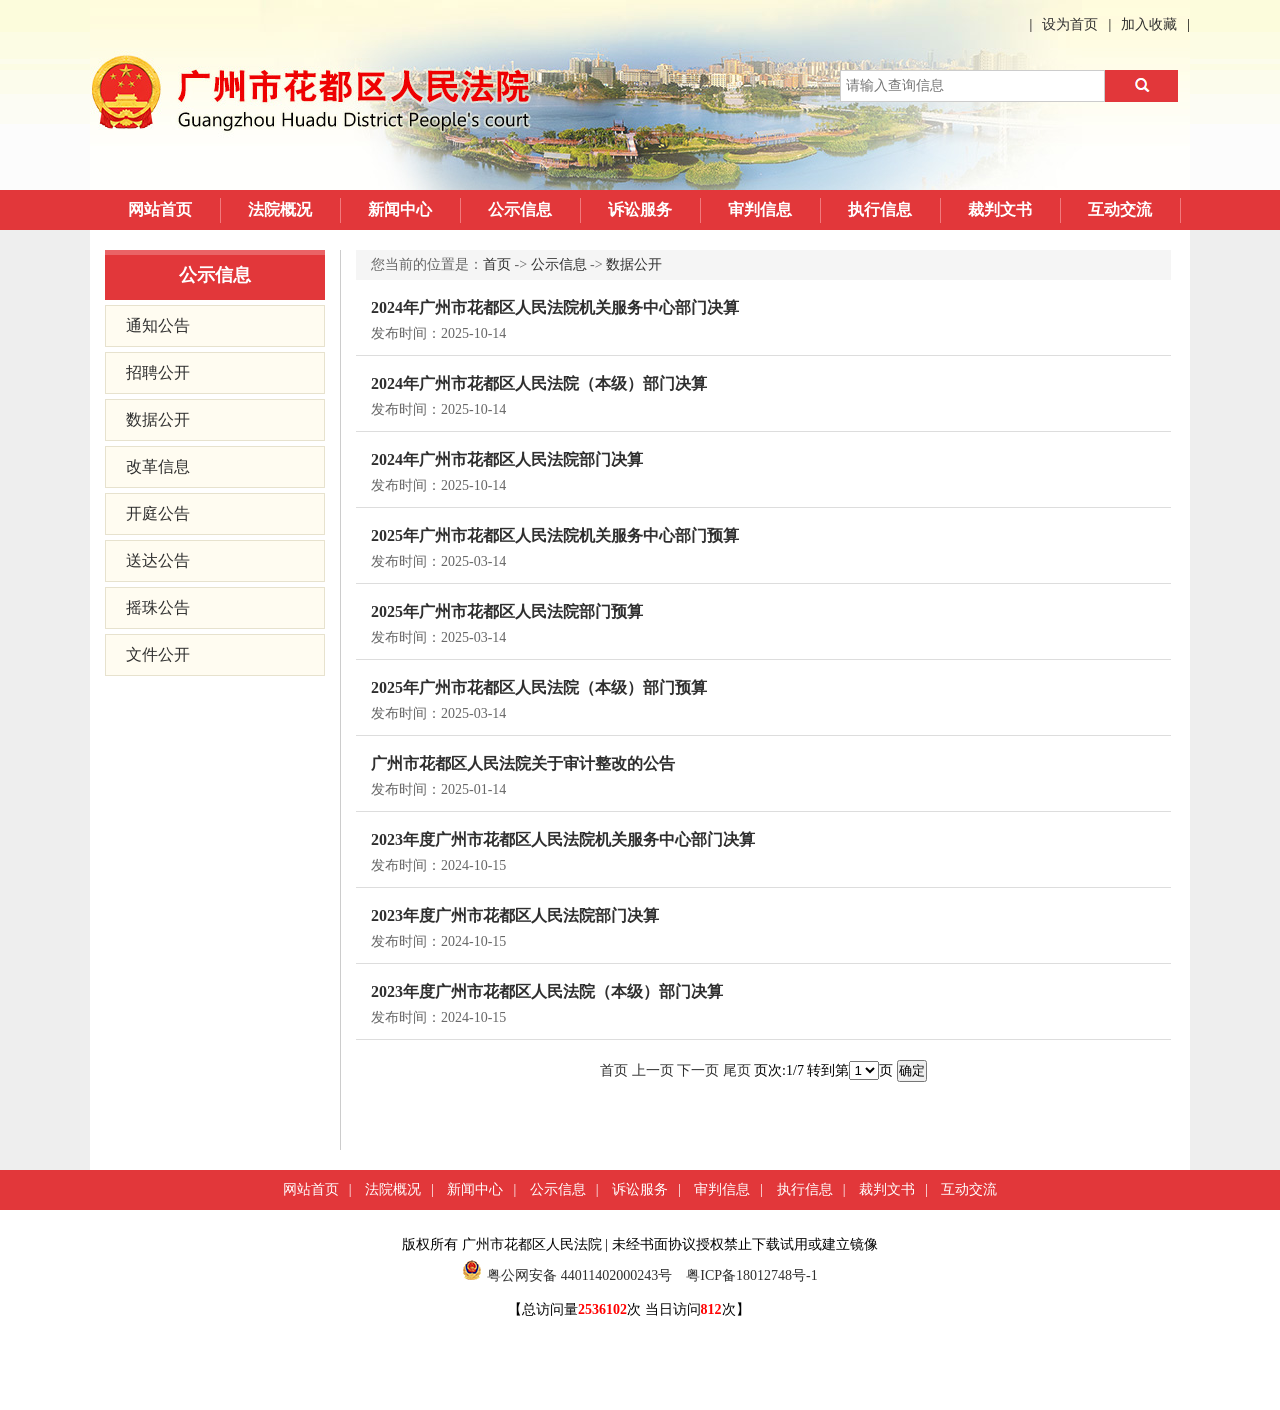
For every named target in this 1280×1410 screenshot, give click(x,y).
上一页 (653, 1070)
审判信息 (760, 209)
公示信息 (520, 209)
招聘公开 (158, 372)
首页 (497, 264)
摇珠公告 (158, 607)
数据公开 (158, 419)
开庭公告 (158, 513)
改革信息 (158, 466)
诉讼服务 (640, 209)
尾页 (737, 1070)
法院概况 (280, 209)
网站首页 (160, 209)
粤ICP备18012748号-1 (751, 1275)
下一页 (698, 1070)
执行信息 (880, 209)
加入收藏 (1149, 24)
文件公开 (158, 654)
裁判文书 (1000, 209)
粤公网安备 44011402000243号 (567, 1275)
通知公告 (158, 325)
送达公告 (158, 560)
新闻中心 (400, 209)
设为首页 (1070, 24)
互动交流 (1120, 209)
